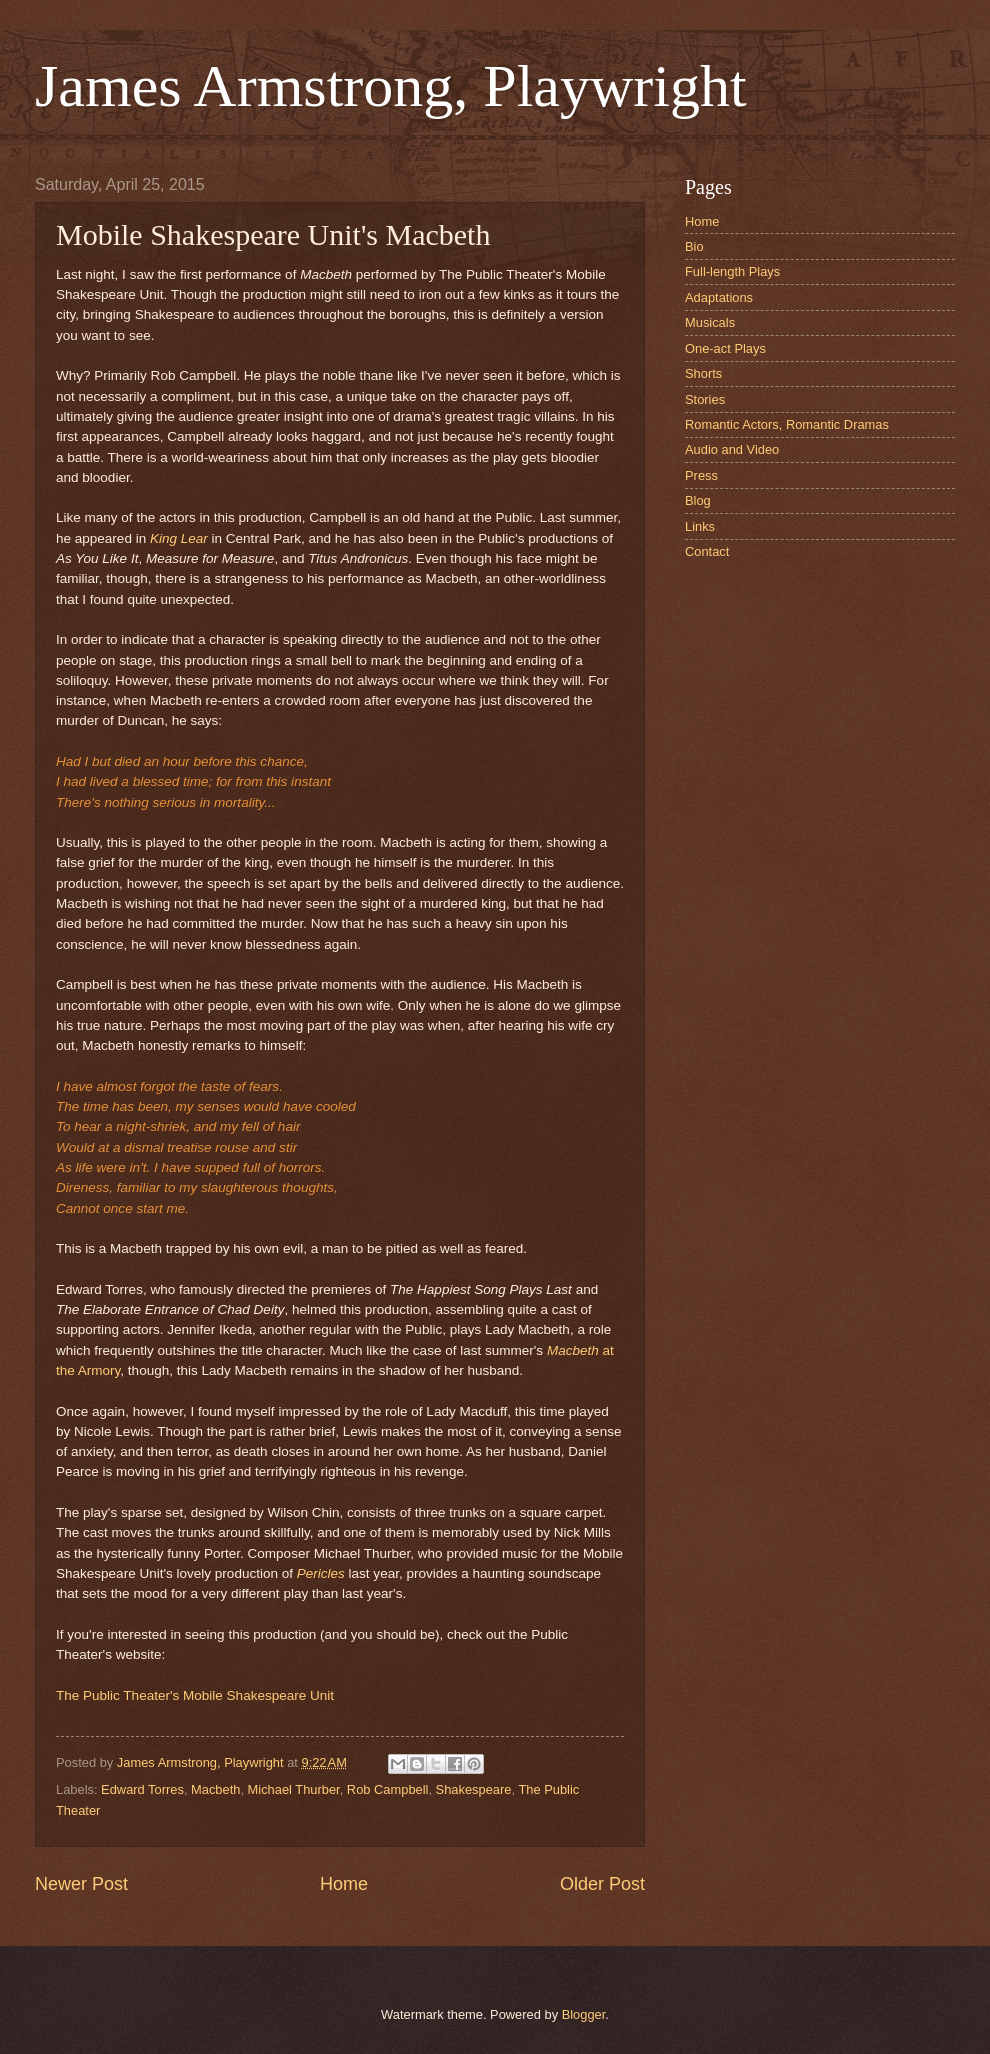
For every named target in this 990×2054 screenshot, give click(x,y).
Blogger (584, 2014)
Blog (698, 500)
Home (344, 1884)
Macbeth (215, 1789)
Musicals (710, 322)
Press (701, 475)
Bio (694, 246)
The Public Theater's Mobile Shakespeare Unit (195, 1695)
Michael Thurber (294, 1789)
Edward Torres (142, 1789)
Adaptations (719, 297)
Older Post (602, 1884)
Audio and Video (732, 449)
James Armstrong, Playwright (391, 86)
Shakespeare (474, 1789)
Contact (707, 551)
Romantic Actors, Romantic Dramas (787, 424)
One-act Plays (725, 348)
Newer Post (81, 1884)
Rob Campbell (388, 1789)
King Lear (179, 538)
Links (700, 526)
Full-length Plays (732, 271)
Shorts (703, 373)
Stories (705, 399)
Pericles (321, 1573)
